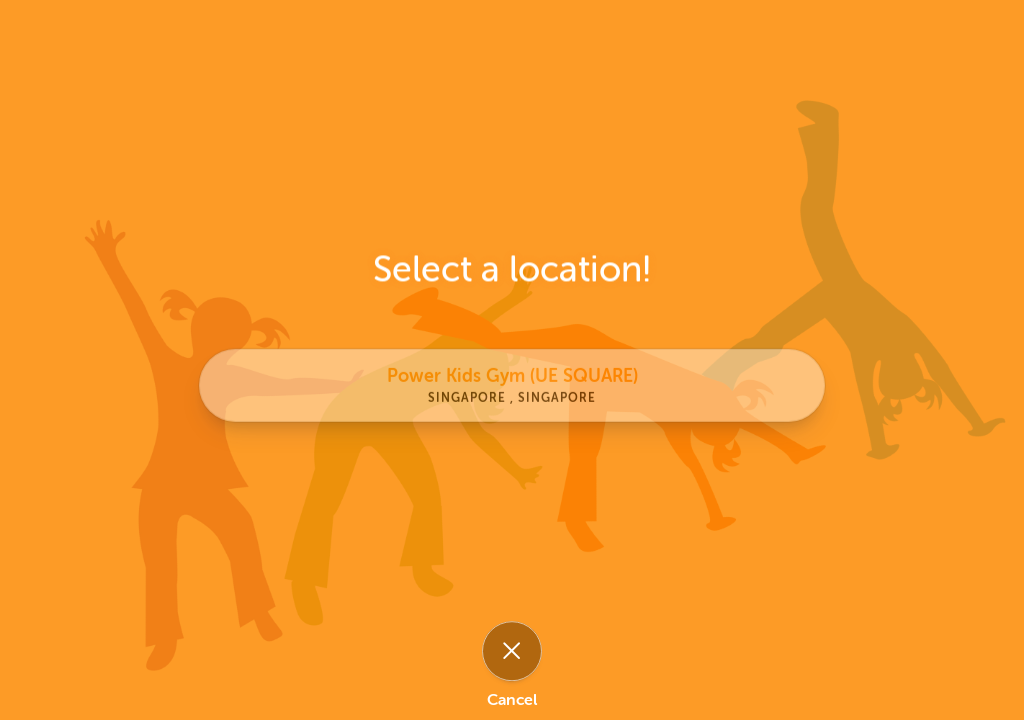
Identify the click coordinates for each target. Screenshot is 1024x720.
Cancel (512, 700)
